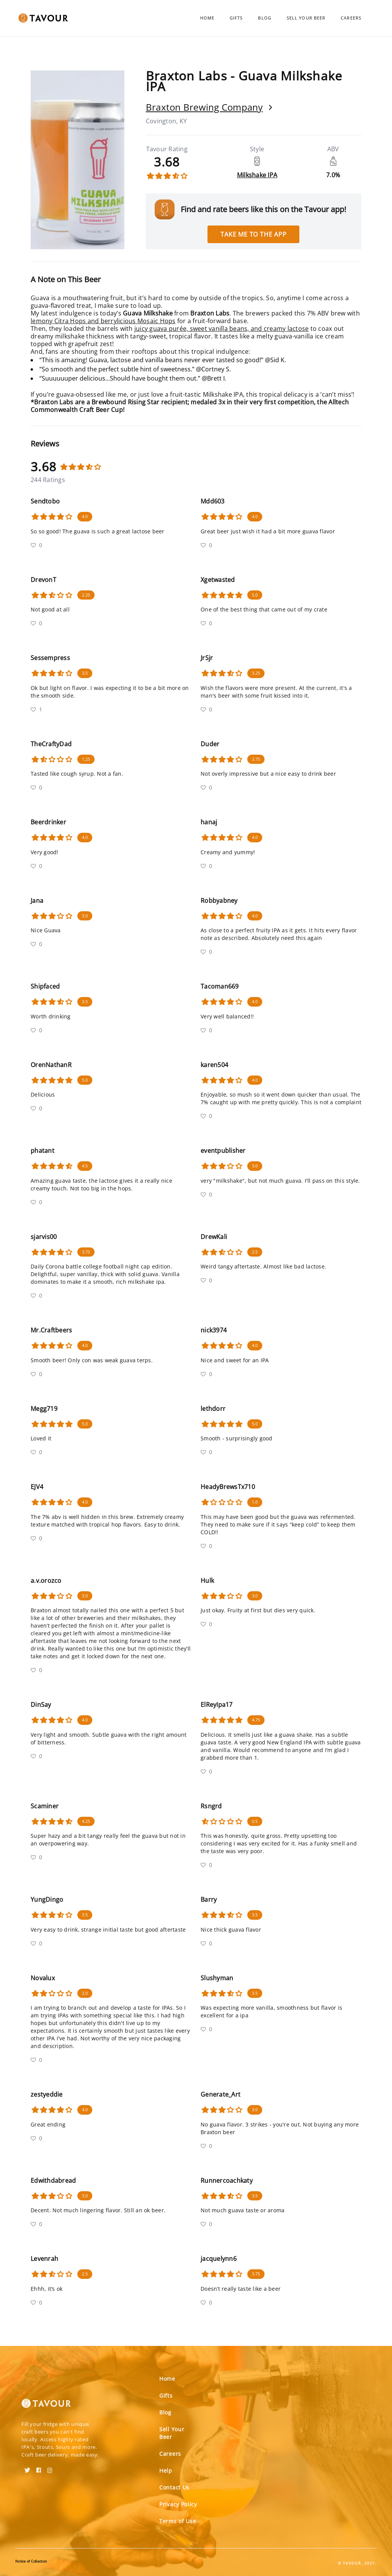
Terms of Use (177, 2521)
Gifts (236, 18)
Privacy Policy (178, 2504)
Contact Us (174, 2487)
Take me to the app (253, 234)
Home (207, 18)
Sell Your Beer (306, 18)
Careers (351, 18)
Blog (264, 18)
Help (165, 2470)
